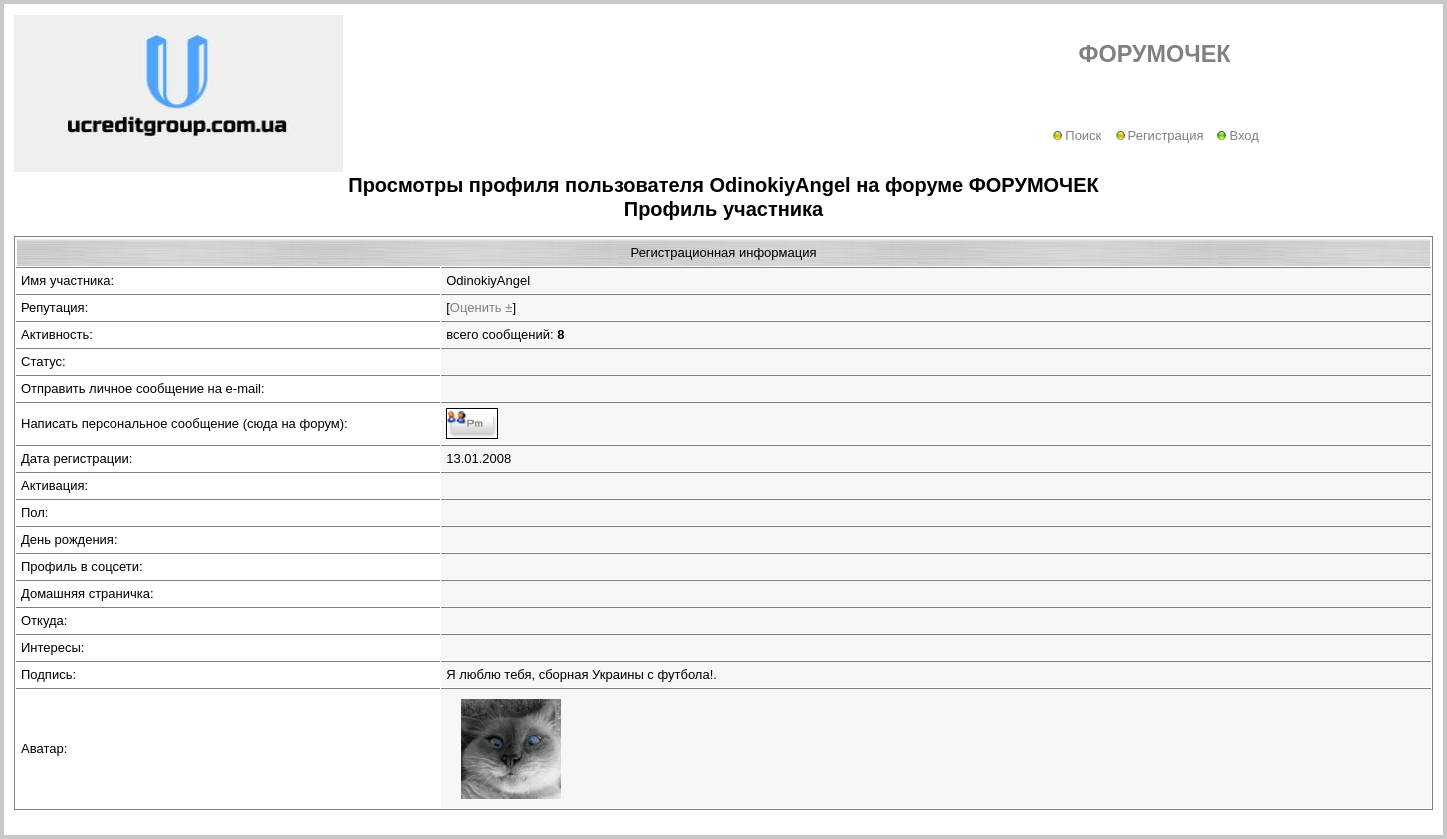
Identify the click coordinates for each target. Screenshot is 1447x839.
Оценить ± (481, 307)
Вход (1237, 135)
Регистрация (1160, 135)
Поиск (1077, 135)
